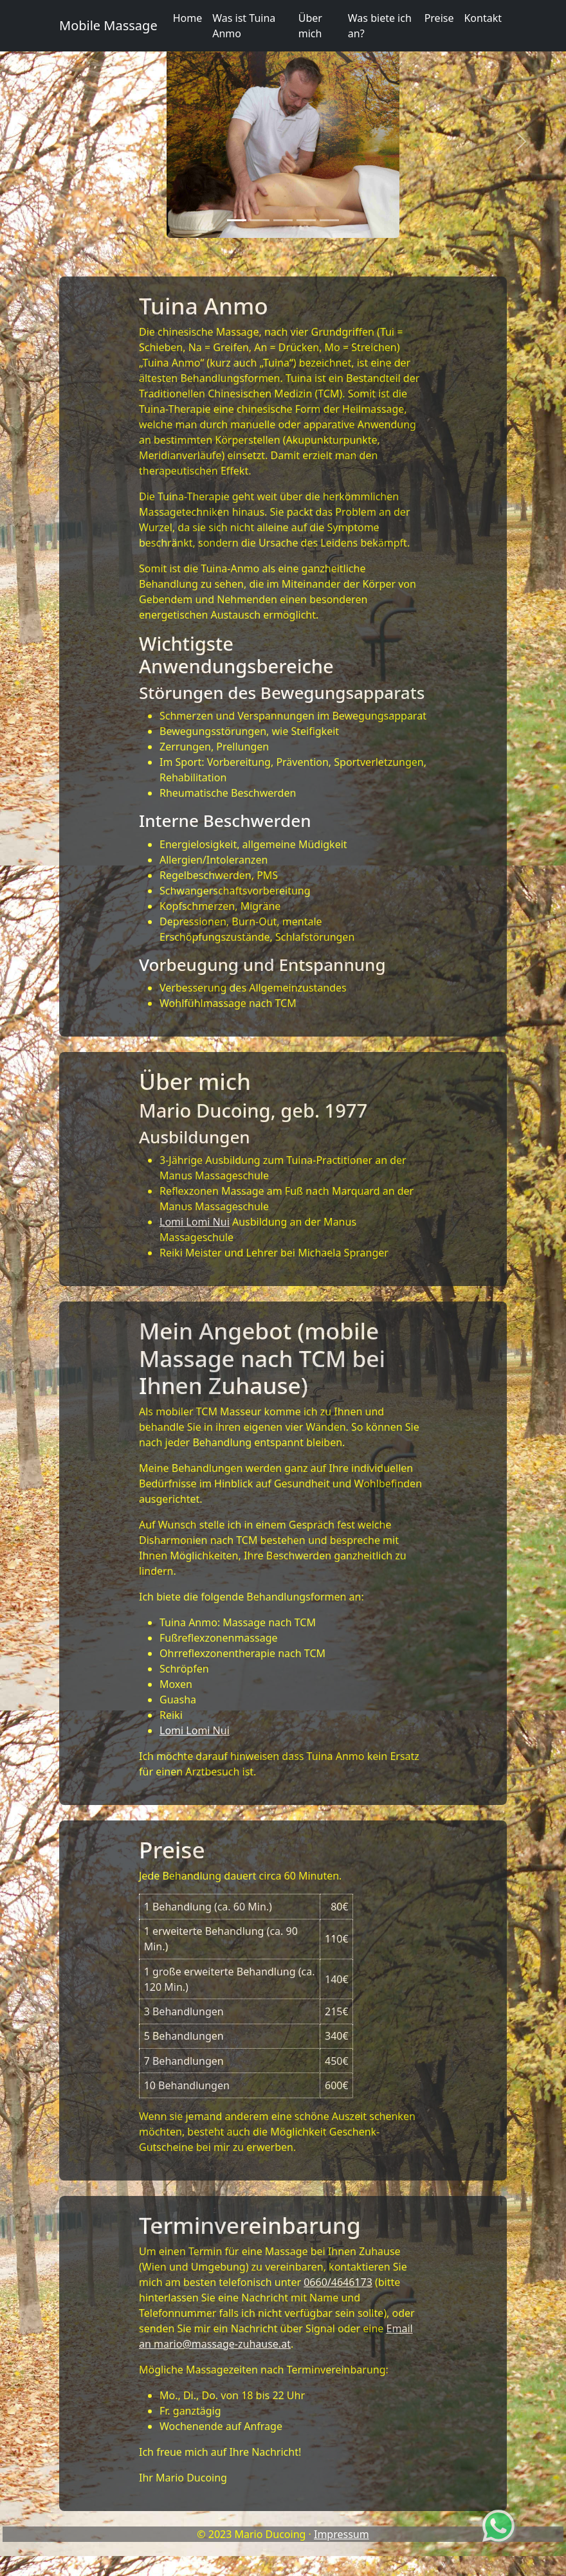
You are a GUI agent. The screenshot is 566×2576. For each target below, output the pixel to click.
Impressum (341, 2534)
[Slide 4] (306, 220)
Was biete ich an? (380, 26)
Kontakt (483, 18)
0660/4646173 (338, 2282)
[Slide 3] (283, 220)
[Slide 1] (236, 220)
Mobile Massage (108, 25)
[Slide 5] (329, 220)
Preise (439, 18)
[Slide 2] (259, 220)
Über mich (310, 26)
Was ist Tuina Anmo (243, 26)
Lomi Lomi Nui (195, 1222)
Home (188, 18)
